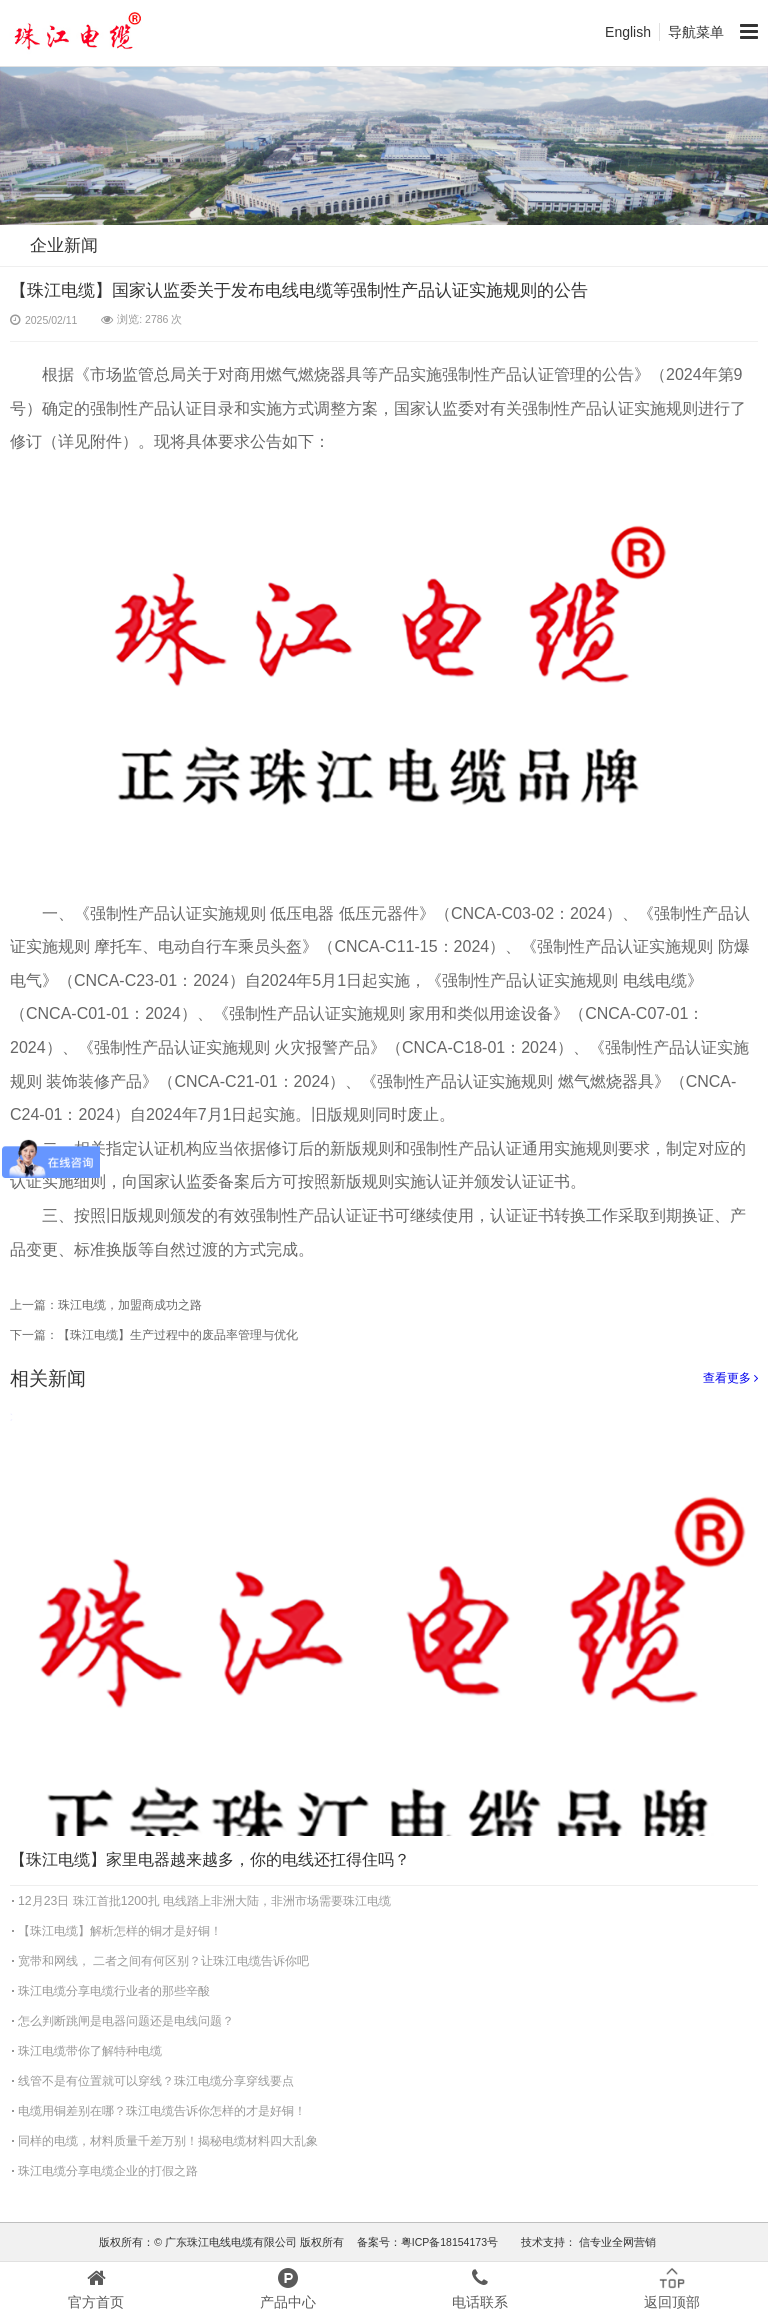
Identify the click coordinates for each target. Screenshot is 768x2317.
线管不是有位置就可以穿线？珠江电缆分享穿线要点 (156, 2081)
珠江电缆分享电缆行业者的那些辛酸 (114, 1991)
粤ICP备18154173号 (449, 2242)
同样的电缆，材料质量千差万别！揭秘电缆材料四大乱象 (168, 2141)
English (628, 32)
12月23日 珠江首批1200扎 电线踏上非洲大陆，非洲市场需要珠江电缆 (204, 1901)
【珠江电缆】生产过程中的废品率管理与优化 (178, 1335)
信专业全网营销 (616, 2242)
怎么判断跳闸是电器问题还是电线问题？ (126, 2021)
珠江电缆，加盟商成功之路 (130, 1305)
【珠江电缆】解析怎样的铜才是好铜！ (120, 1931)
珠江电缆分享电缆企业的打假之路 (108, 2171)
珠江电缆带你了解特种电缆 (90, 2051)
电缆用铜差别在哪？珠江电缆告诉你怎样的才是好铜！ (162, 2111)
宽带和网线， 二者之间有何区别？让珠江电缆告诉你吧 (163, 1961)
